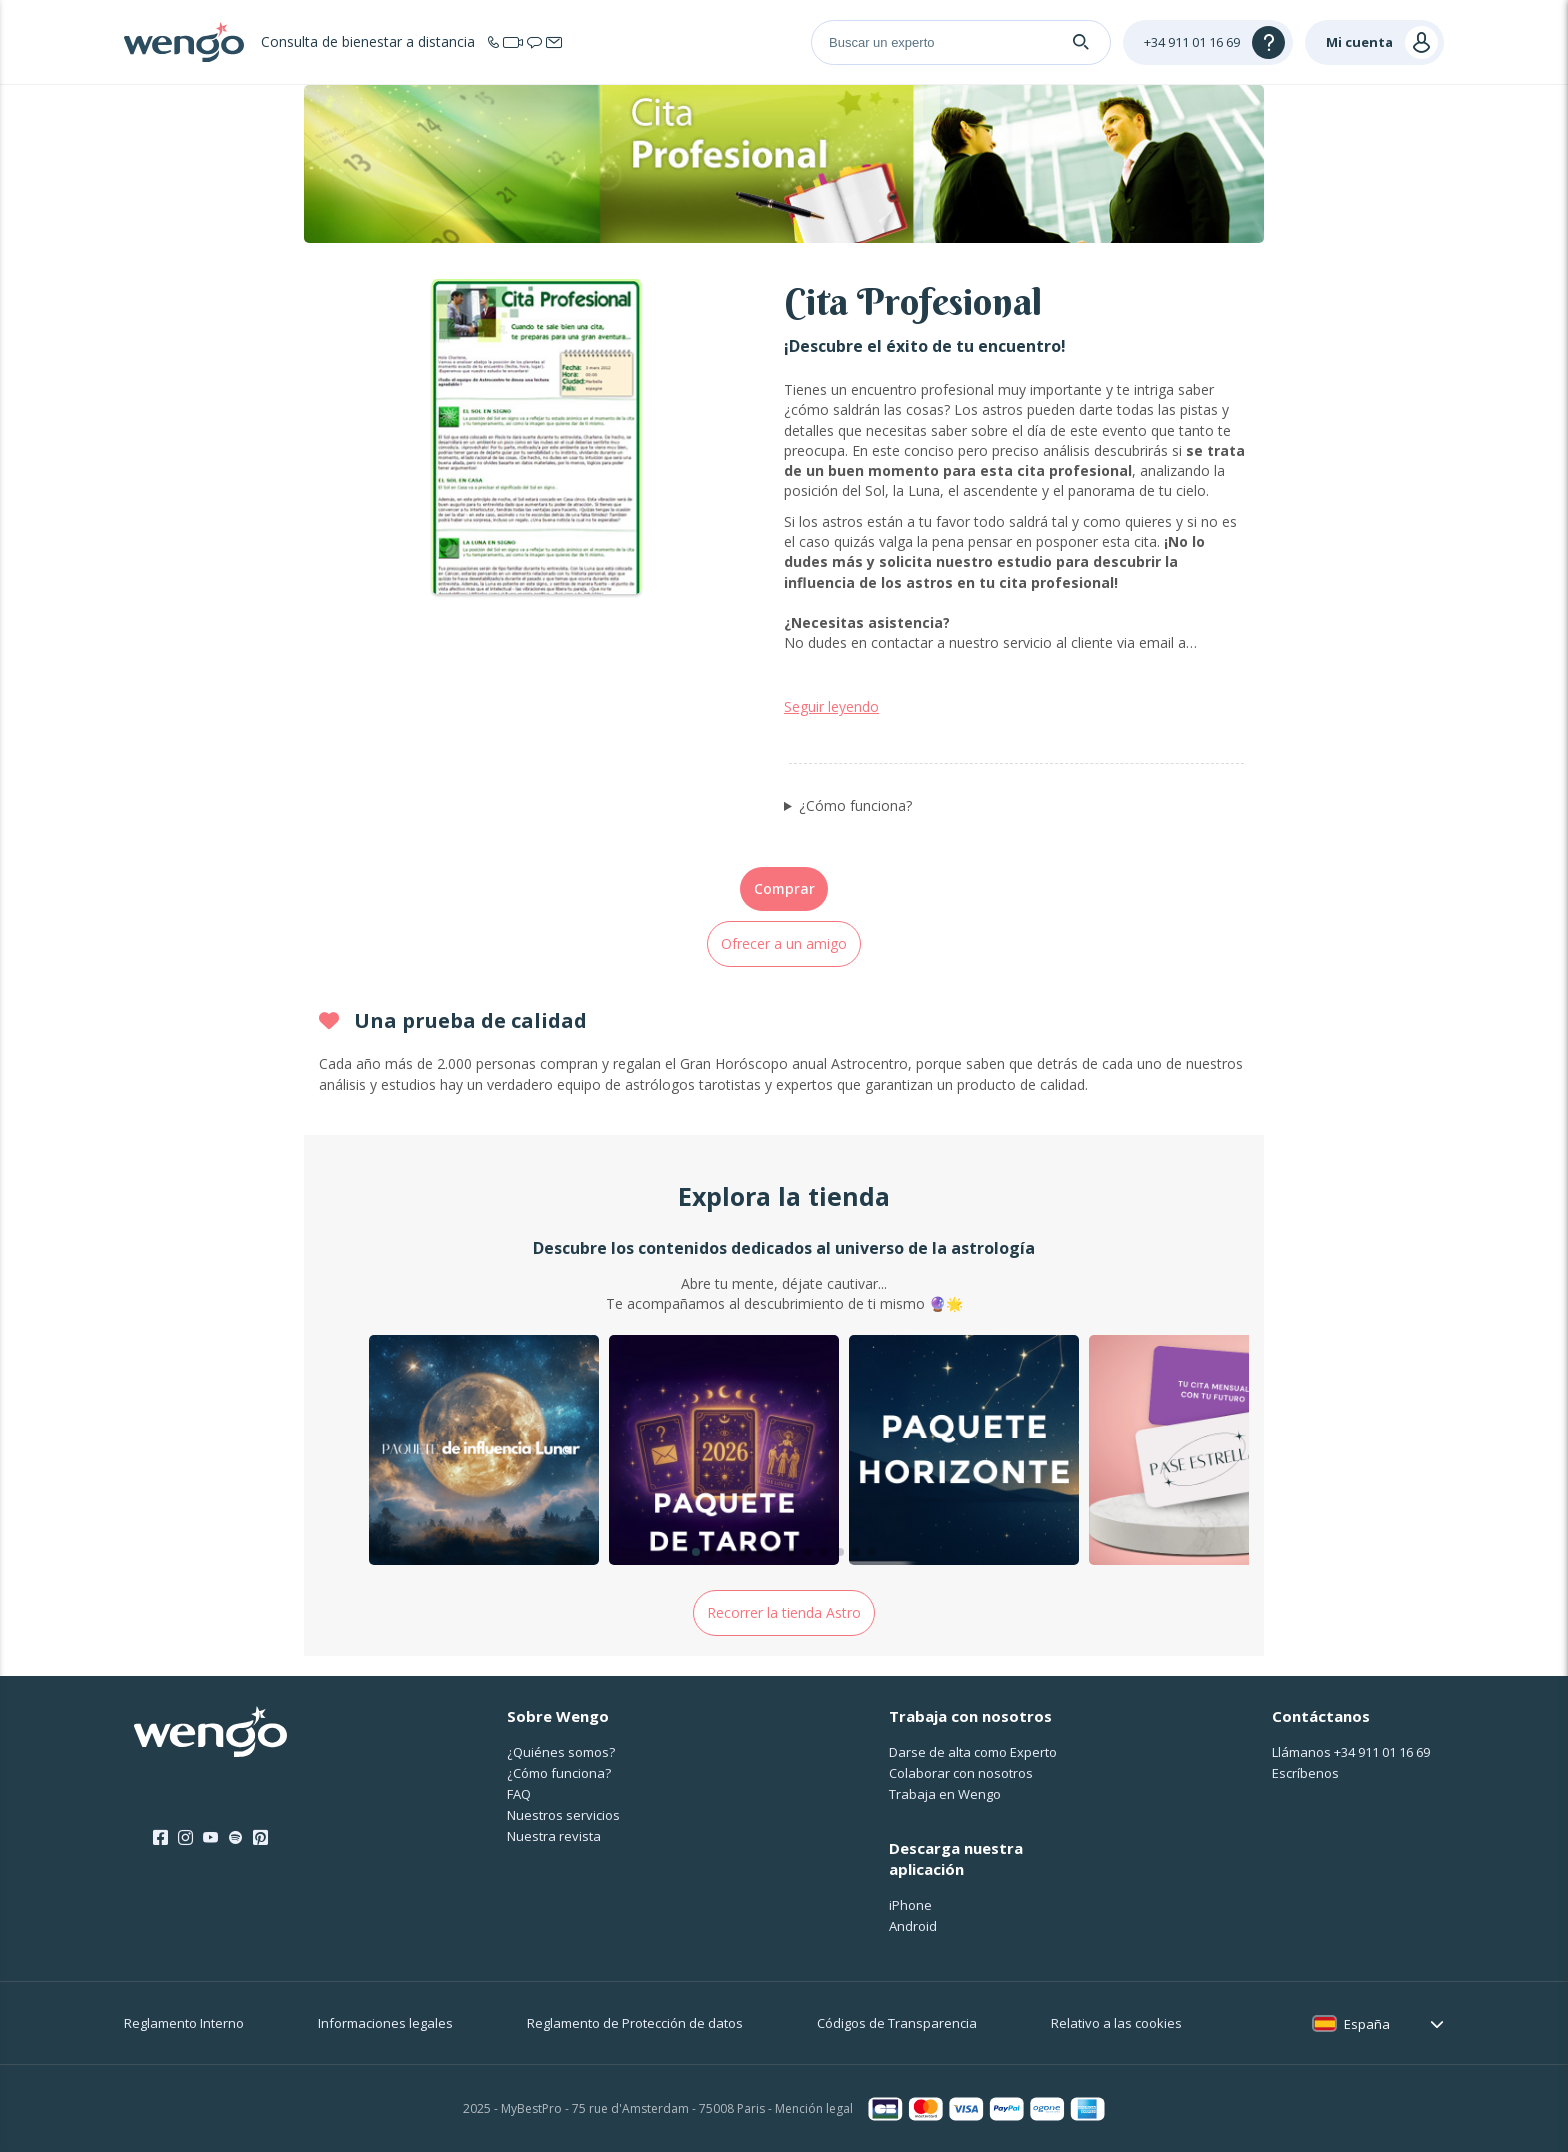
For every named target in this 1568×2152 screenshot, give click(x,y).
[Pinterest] (260, 1838)
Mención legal (814, 2108)
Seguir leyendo (831, 706)
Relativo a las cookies (1116, 2023)
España (1367, 2024)
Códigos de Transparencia (897, 2023)
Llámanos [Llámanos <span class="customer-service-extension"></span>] (1351, 1752)
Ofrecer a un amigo (784, 943)
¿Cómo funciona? (855, 805)
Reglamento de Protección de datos (635, 2023)
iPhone (910, 1905)
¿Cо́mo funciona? (559, 1773)
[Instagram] (185, 1838)
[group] (484, 1452)
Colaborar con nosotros (961, 1773)
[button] (696, 1552)
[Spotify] (235, 1838)
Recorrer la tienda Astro (784, 1612)
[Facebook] (160, 1838)
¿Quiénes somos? (561, 1752)
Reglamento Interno (184, 2023)
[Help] (1208, 42)
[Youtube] (210, 1838)
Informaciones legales (385, 2023)
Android (913, 1926)
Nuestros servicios (563, 1815)
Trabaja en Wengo (945, 1794)
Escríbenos (1305, 1773)
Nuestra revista (554, 1836)
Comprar (784, 888)
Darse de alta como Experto (973, 1752)
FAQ (519, 1794)
